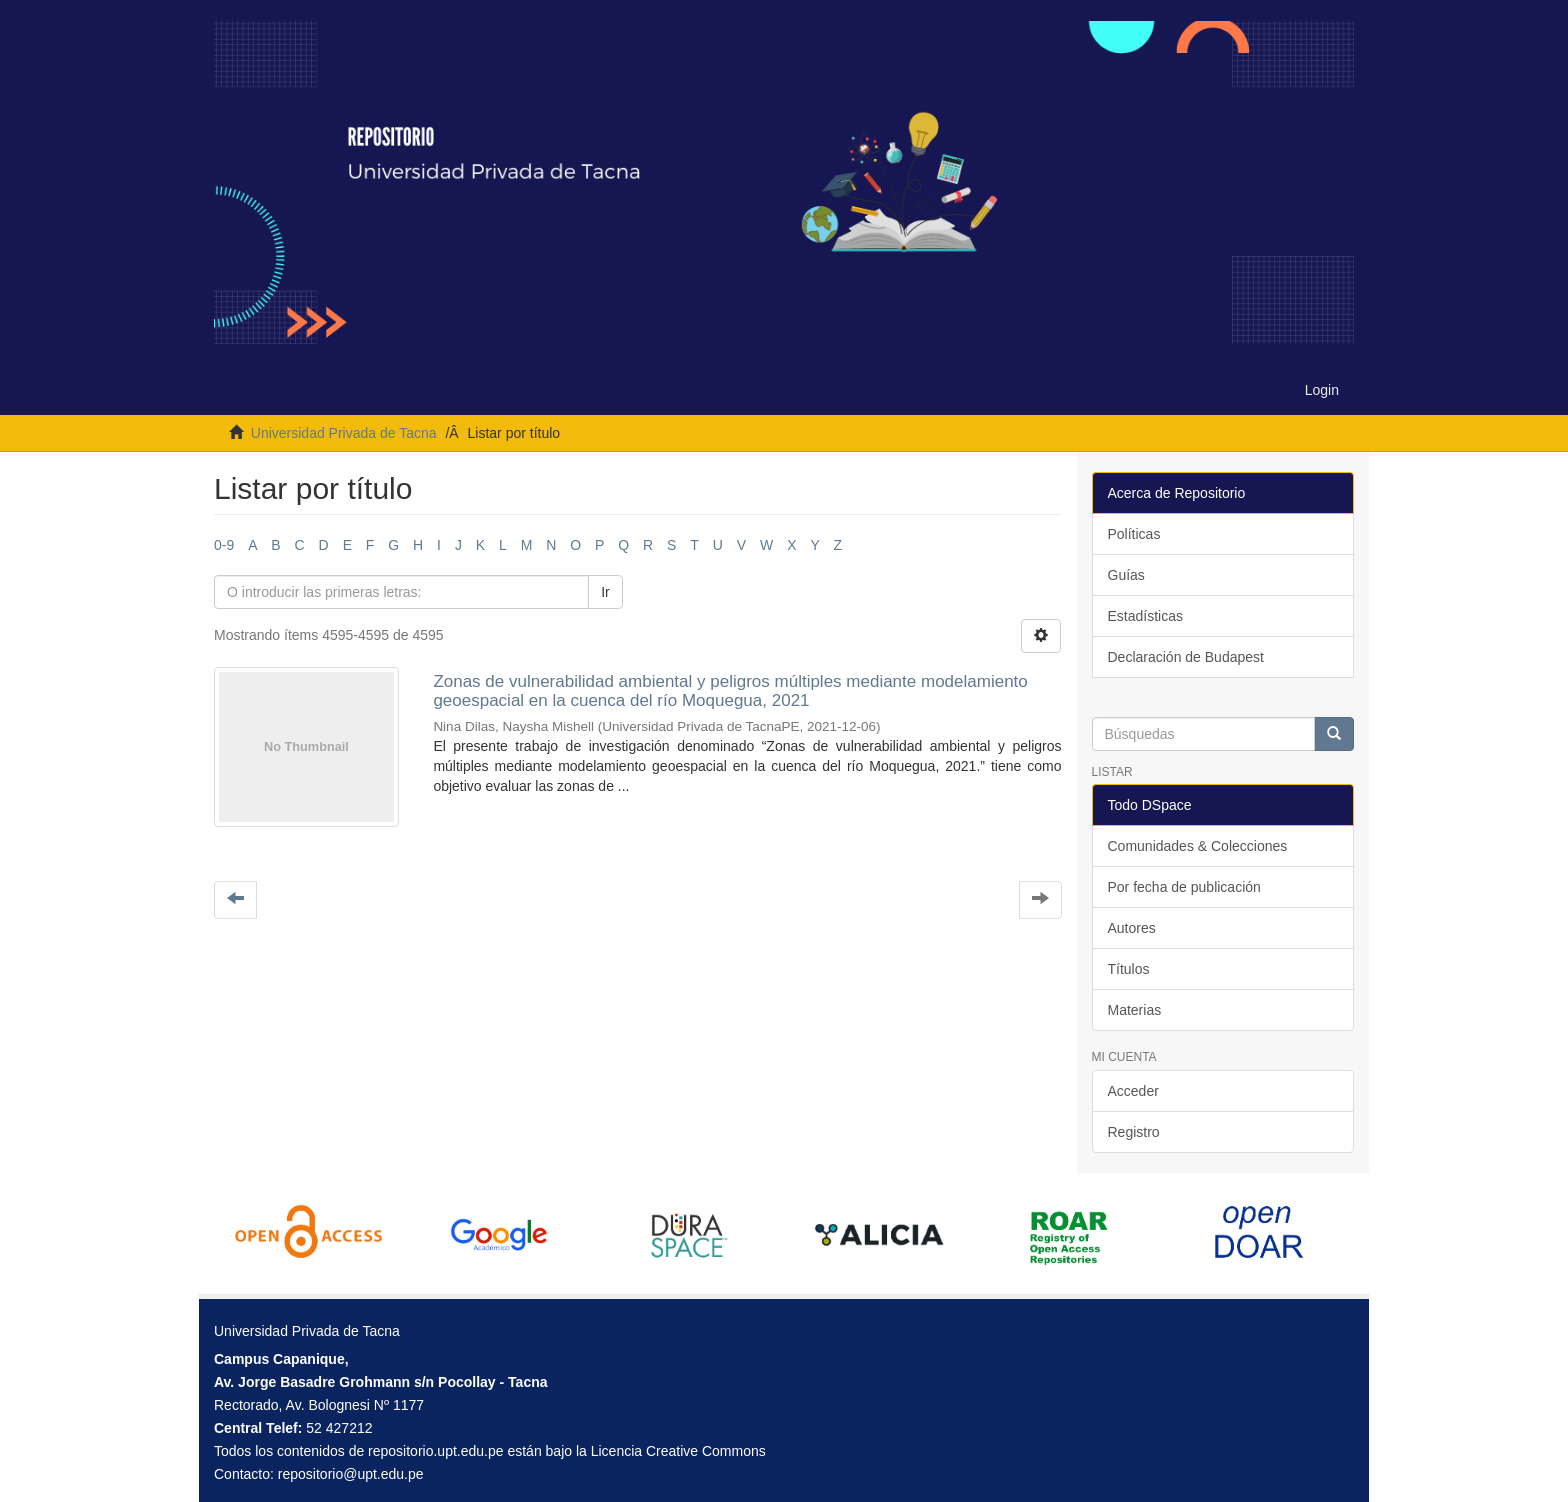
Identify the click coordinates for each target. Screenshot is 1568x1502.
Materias (1135, 1010)
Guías (1126, 575)
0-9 (224, 545)
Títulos (1129, 969)
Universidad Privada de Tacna (344, 433)
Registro (1134, 1132)
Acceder (1133, 1091)
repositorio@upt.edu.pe (351, 1474)
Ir (605, 592)
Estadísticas (1145, 616)
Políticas (1134, 534)
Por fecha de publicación (1184, 887)
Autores (1132, 928)
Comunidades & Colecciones (1198, 846)
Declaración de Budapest (1186, 657)
